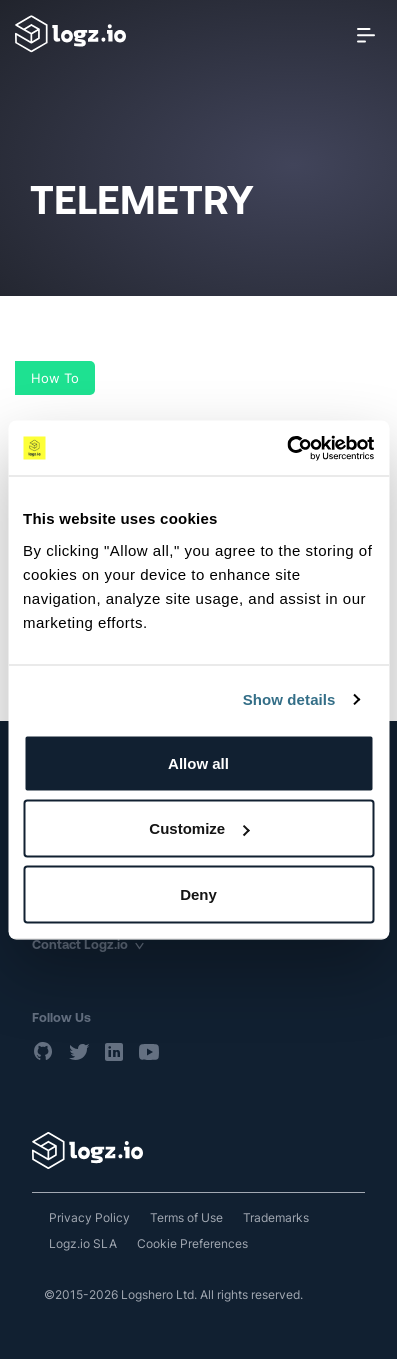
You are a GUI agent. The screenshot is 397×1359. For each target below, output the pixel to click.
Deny (198, 893)
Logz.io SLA (83, 1243)
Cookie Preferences (192, 1243)
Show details (289, 699)
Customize (199, 828)
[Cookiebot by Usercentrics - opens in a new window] (286, 448)
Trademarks (276, 1217)
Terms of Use (186, 1217)
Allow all (198, 762)
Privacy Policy (89, 1217)
